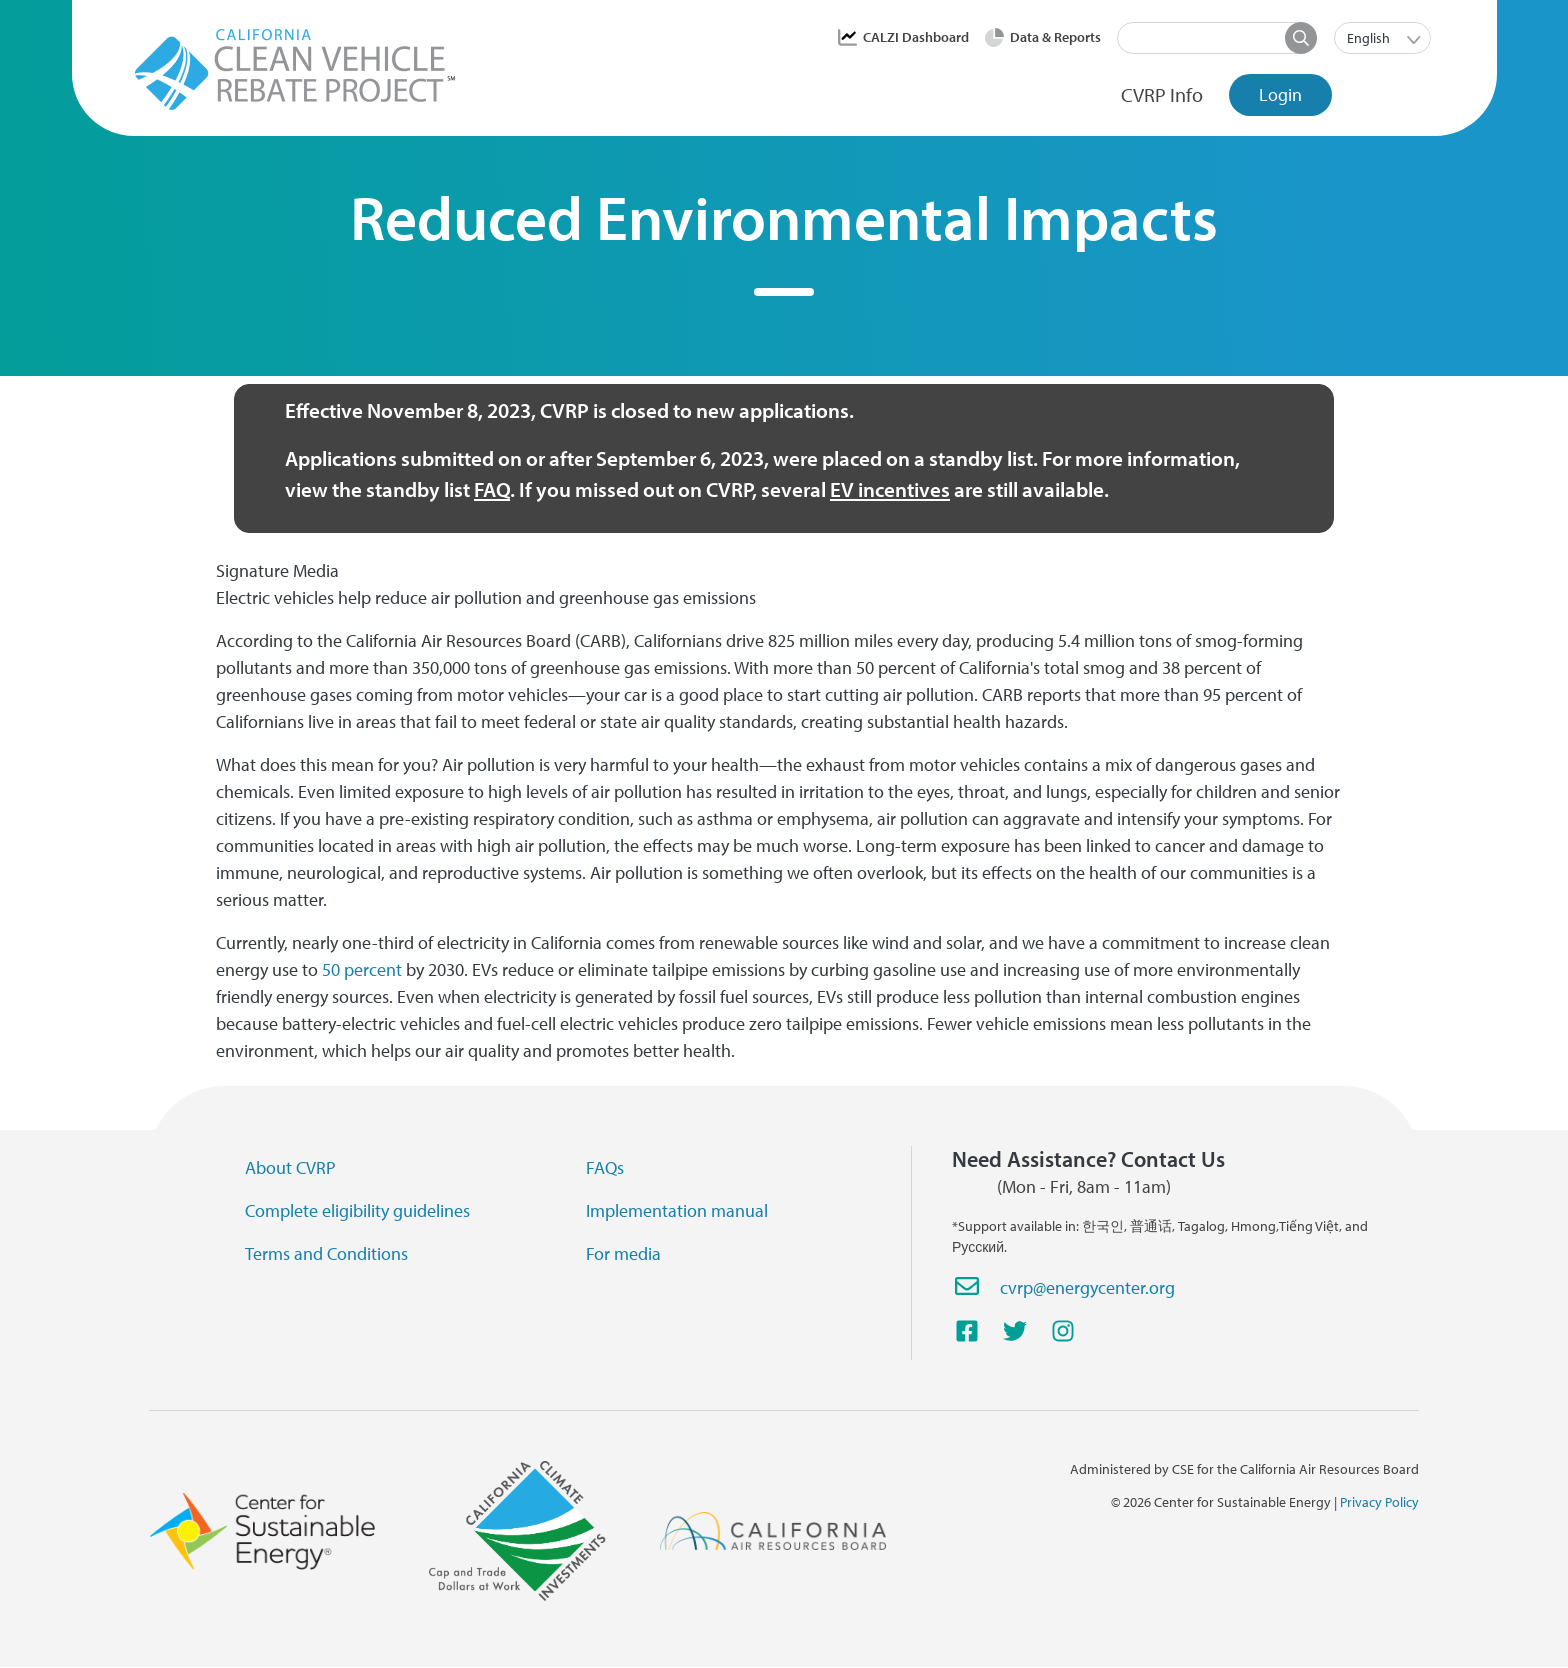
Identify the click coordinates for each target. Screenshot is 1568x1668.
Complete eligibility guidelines (357, 1210)
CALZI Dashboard (916, 37)
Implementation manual (677, 1210)
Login (1280, 94)
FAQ (492, 489)
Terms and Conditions (326, 1253)
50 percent (362, 969)
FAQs (605, 1167)
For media (623, 1253)
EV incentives (890, 489)
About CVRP (290, 1167)
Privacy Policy (1379, 1502)
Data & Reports (1055, 37)
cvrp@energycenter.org (1087, 1287)
